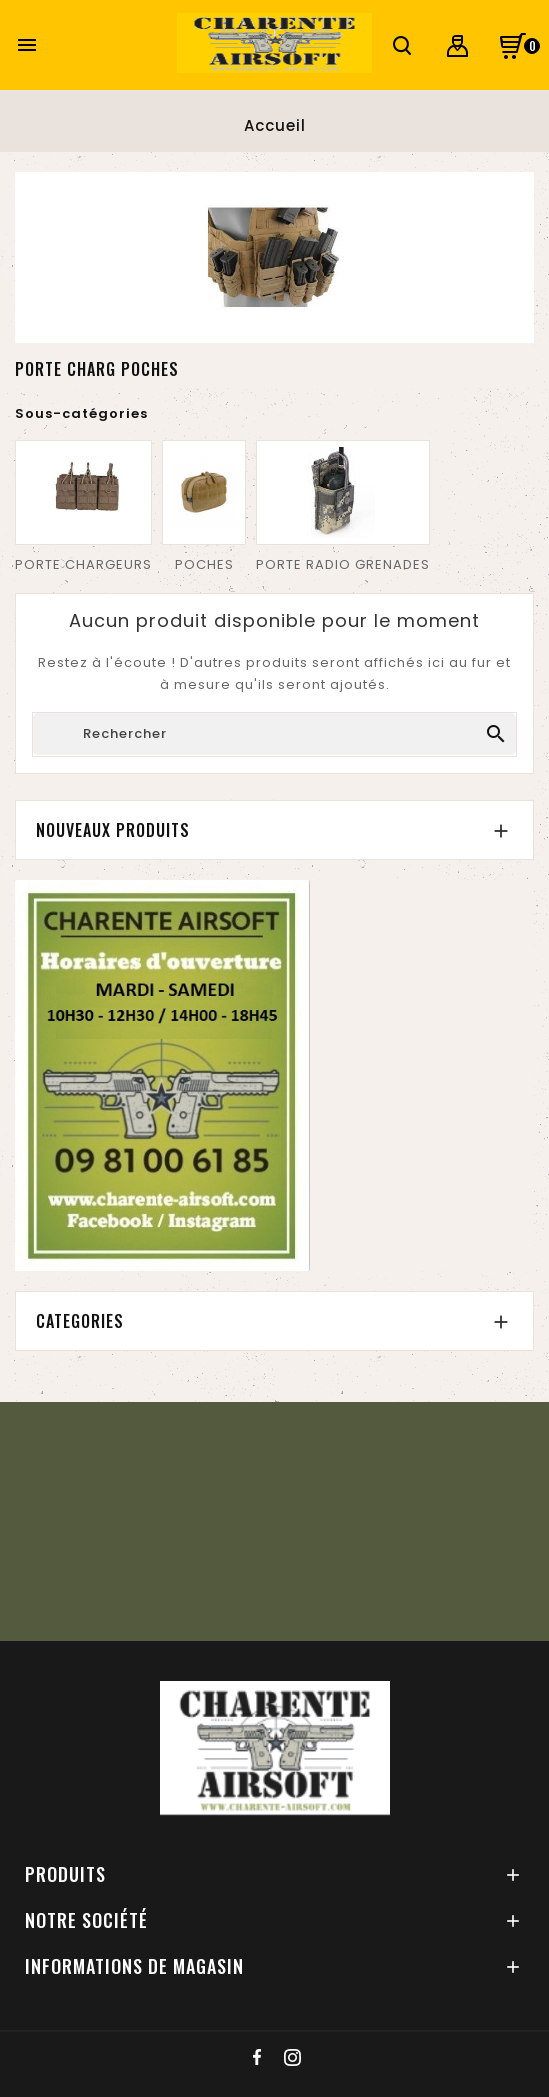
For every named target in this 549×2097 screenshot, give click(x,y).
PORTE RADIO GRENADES (343, 564)
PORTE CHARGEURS (83, 564)
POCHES (204, 564)
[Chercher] (274, 734)
